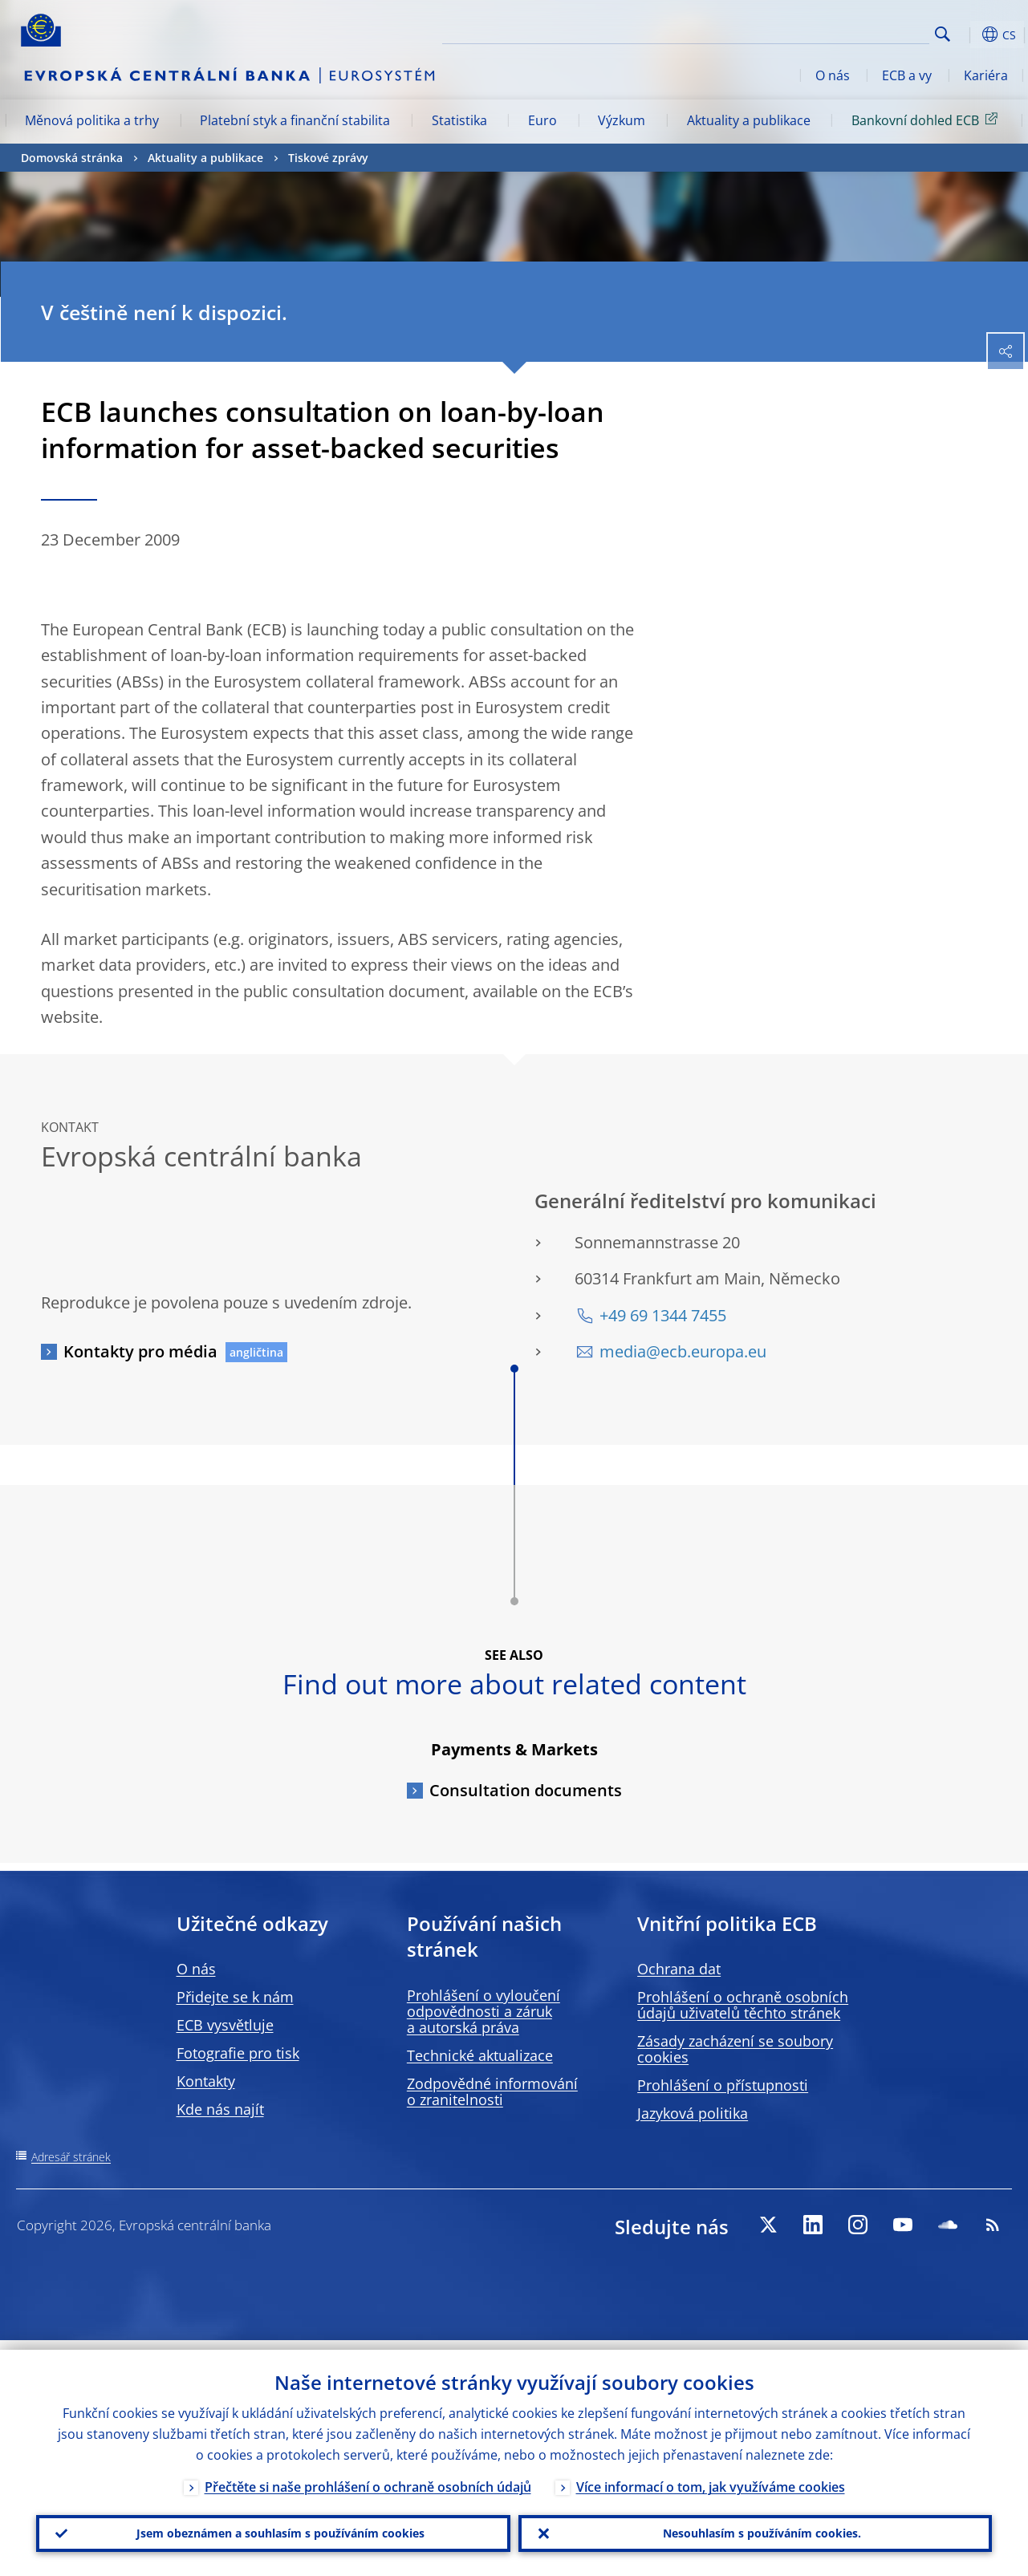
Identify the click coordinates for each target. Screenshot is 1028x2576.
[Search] (849, 32)
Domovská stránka (72, 157)
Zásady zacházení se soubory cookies (735, 2049)
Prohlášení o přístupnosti (722, 2085)
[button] (968, 34)
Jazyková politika (692, 2113)
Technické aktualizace (480, 2055)
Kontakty (206, 2081)
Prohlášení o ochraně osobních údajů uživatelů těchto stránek (742, 2004)
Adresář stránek (71, 2156)
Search (942, 34)
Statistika (459, 120)
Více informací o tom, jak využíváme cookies (710, 2477)
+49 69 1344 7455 (662, 1315)
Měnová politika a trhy (92, 120)
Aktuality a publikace (749, 120)
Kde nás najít (220, 2109)
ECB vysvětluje (225, 2024)
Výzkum (621, 120)
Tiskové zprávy (328, 157)
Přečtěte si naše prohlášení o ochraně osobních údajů (368, 2477)
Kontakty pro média (140, 1351)
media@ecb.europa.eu (682, 1351)
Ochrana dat (679, 1968)
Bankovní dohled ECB (927, 119)
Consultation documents (525, 1790)
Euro (542, 120)
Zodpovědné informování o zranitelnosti (492, 2091)
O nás (832, 75)
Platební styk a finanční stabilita (295, 120)
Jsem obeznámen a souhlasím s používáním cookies (273, 2528)
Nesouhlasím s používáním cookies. (755, 2528)
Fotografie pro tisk (238, 2053)
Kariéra (986, 75)
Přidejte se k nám (235, 1996)
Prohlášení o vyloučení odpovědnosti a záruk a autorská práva (483, 2011)
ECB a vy (907, 75)
